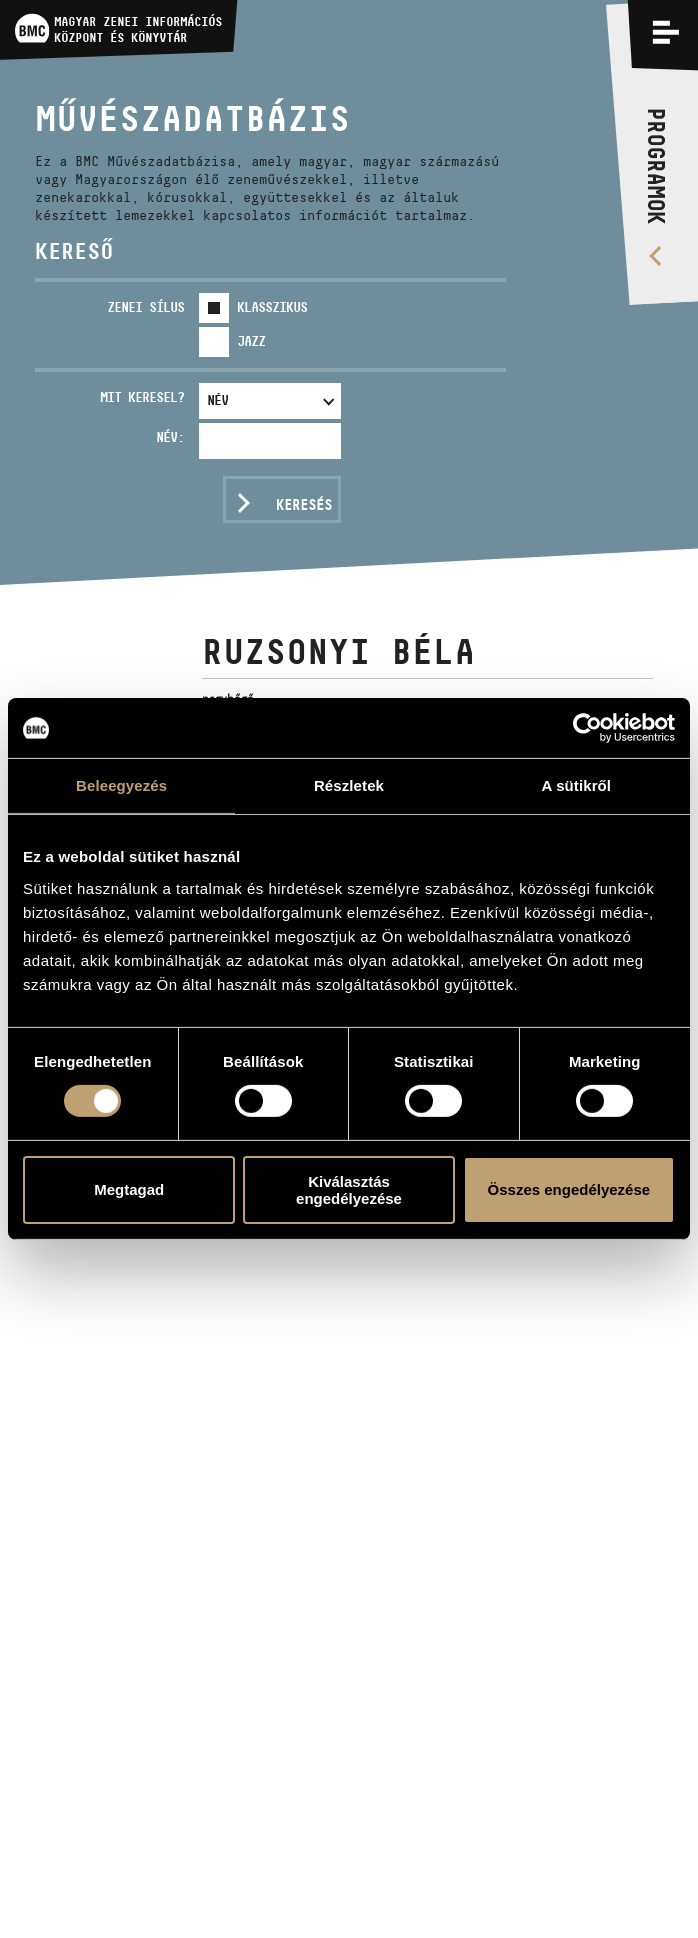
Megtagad (129, 1189)
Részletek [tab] (349, 785)
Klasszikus (272, 307)
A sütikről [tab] (577, 785)
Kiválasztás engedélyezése (349, 1190)
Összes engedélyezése (569, 1189)
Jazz (251, 341)
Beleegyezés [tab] (121, 785)
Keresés (304, 504)
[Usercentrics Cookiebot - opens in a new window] (587, 728)
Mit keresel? (142, 397)
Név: (170, 437)
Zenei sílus (145, 307)
